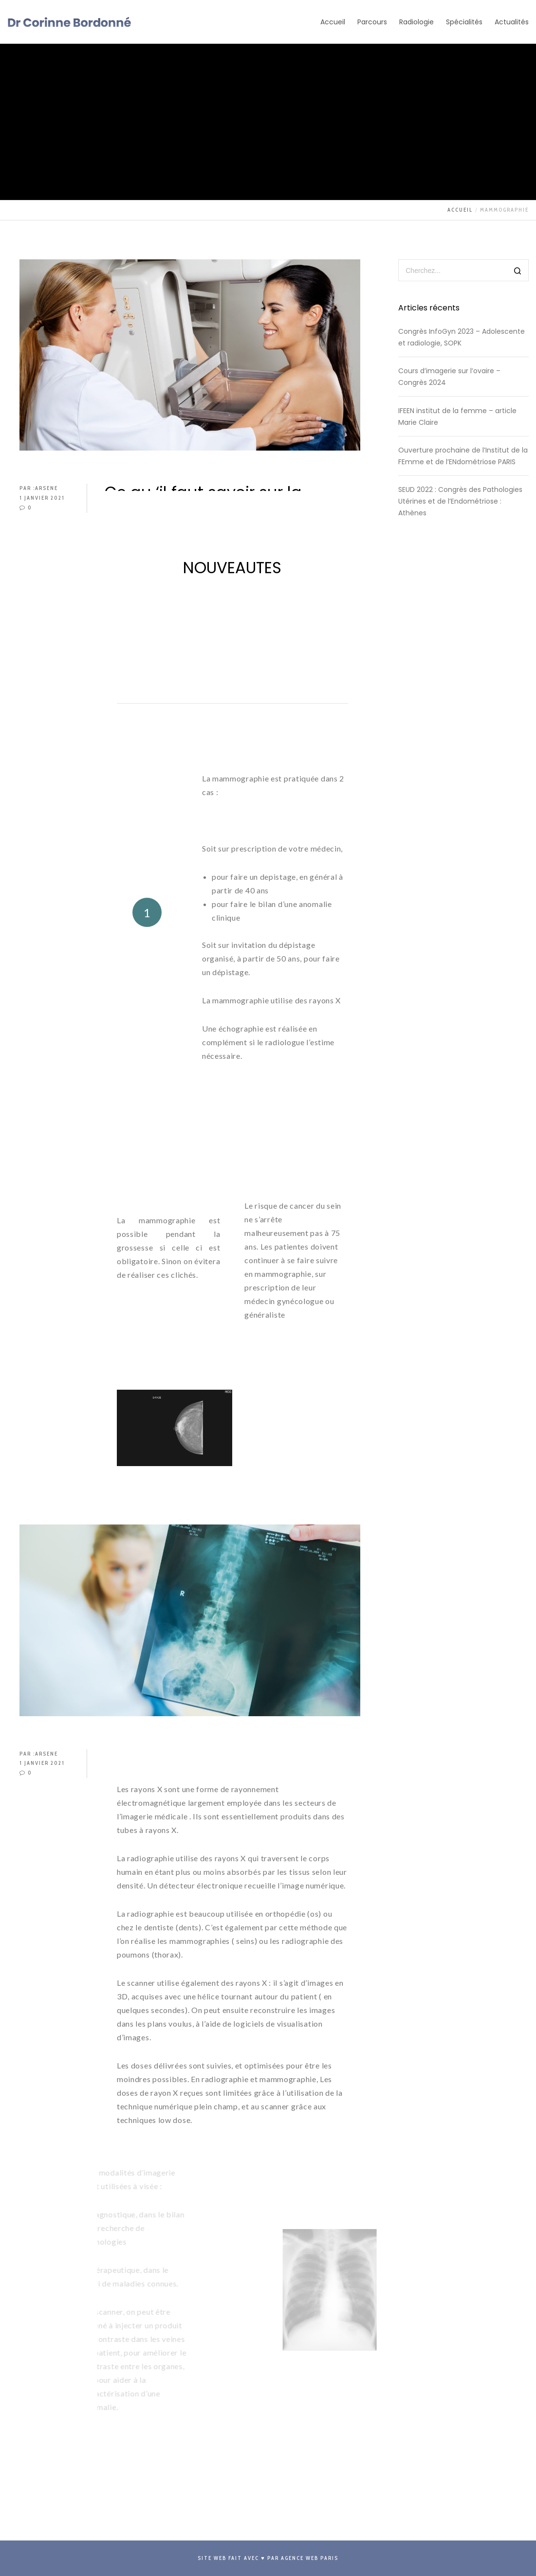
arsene (46, 488)
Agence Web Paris (309, 2558)
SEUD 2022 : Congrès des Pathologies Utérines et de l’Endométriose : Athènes (460, 501)
